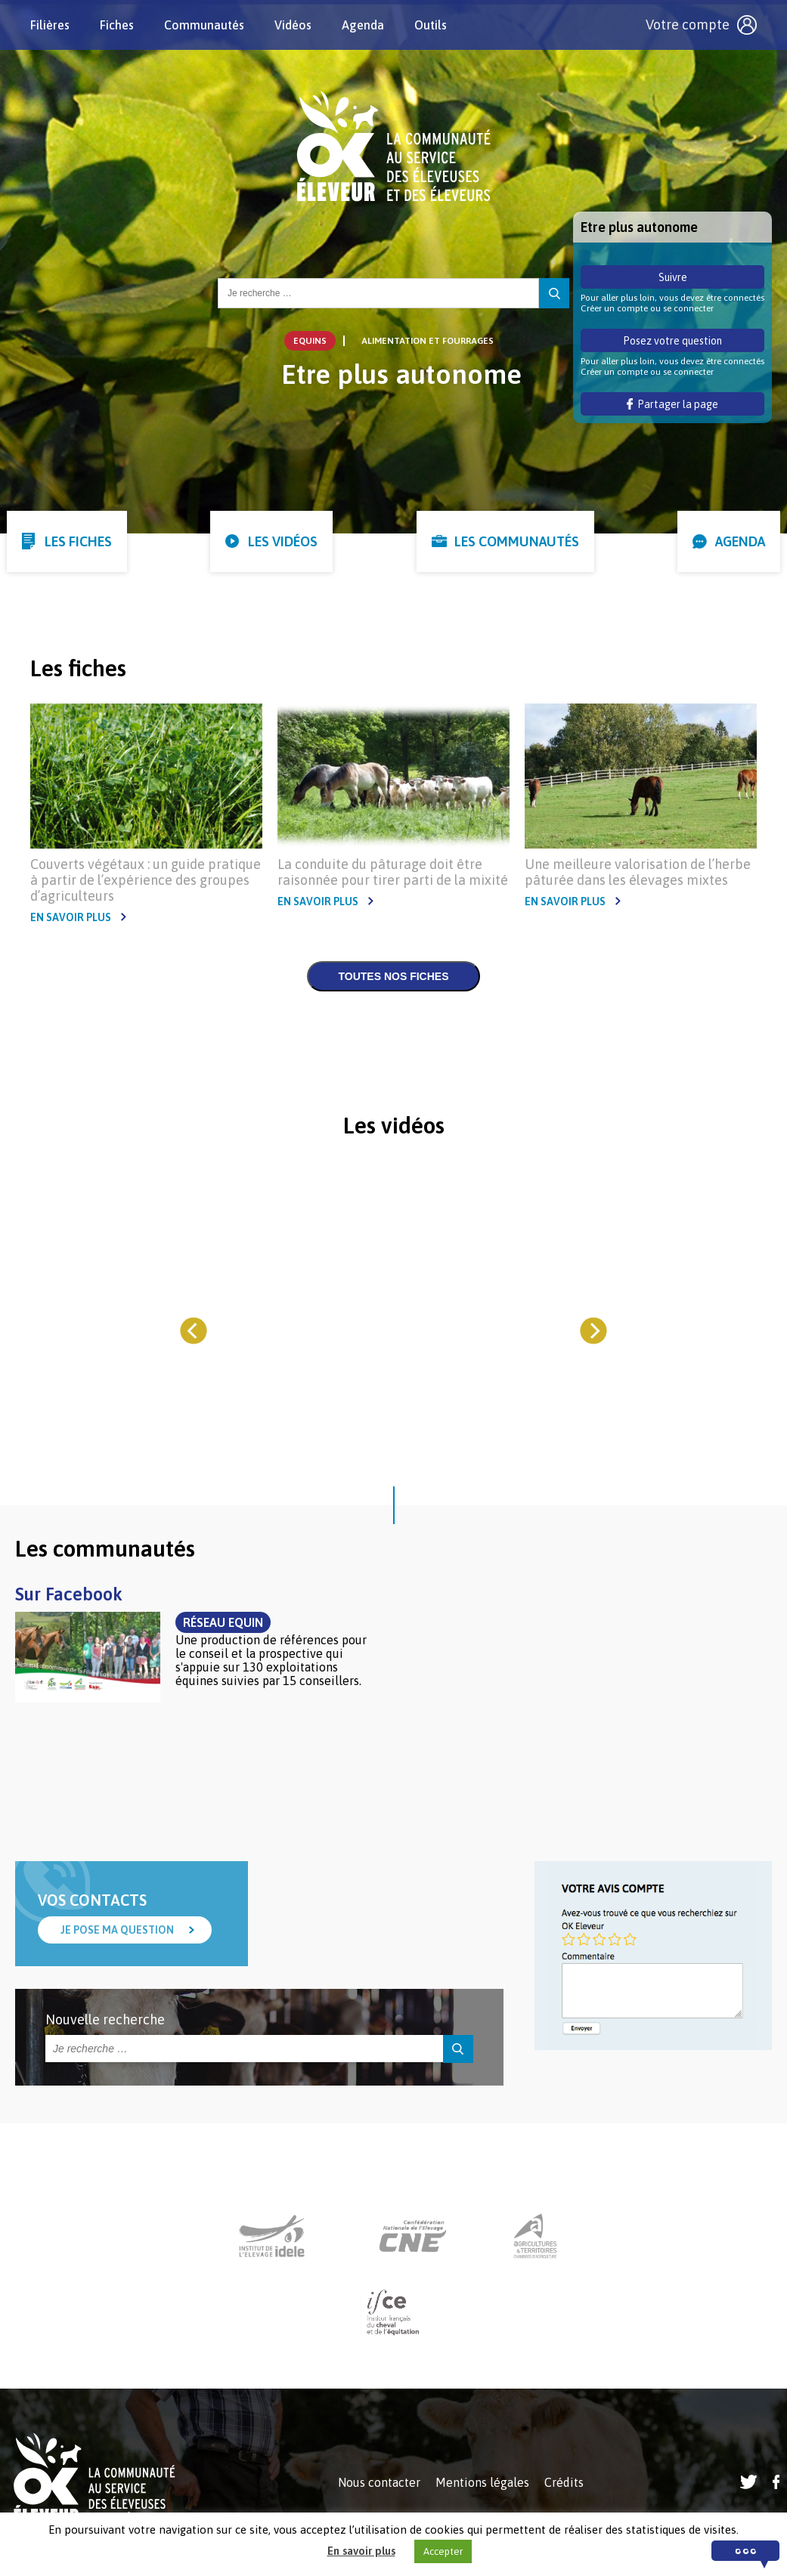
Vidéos (292, 25)
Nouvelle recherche (105, 2019)
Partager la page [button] (672, 404)
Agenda (363, 25)
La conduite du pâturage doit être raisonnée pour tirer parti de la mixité (392, 872)
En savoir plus (70, 917)
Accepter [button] (443, 2551)
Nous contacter (379, 2482)
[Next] (593, 1330)
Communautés (204, 25)
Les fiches (78, 541)
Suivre (672, 277)
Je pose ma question (117, 1930)
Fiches (117, 25)
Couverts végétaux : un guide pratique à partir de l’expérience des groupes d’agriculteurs (145, 880)
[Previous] (194, 1330)
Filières (50, 25)
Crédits (564, 2482)
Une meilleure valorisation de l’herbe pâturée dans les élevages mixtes (638, 872)
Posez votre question (672, 341)
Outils (430, 25)
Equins (310, 341)
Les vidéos (283, 541)
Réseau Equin (223, 1622)
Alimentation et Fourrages (427, 341)
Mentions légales (482, 2482)
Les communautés (516, 541)
